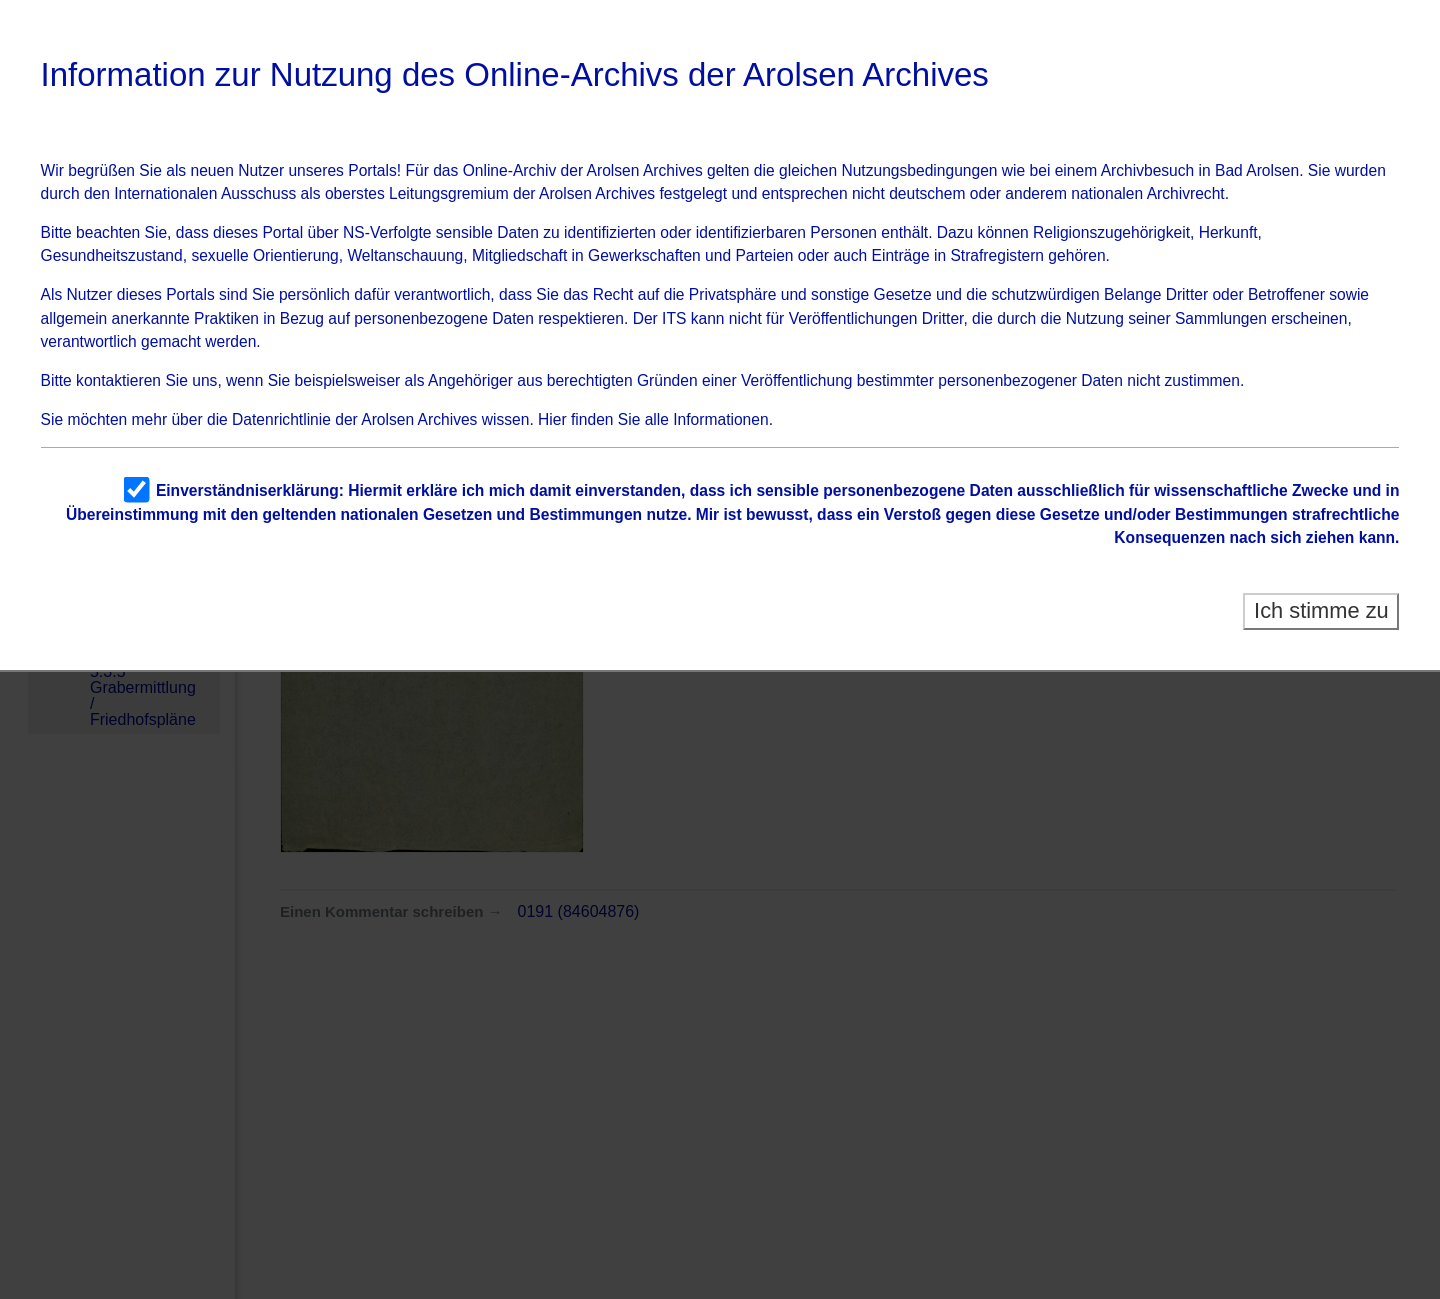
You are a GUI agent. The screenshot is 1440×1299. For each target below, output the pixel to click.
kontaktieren (118, 380)
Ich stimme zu (1321, 610)
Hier (552, 419)
